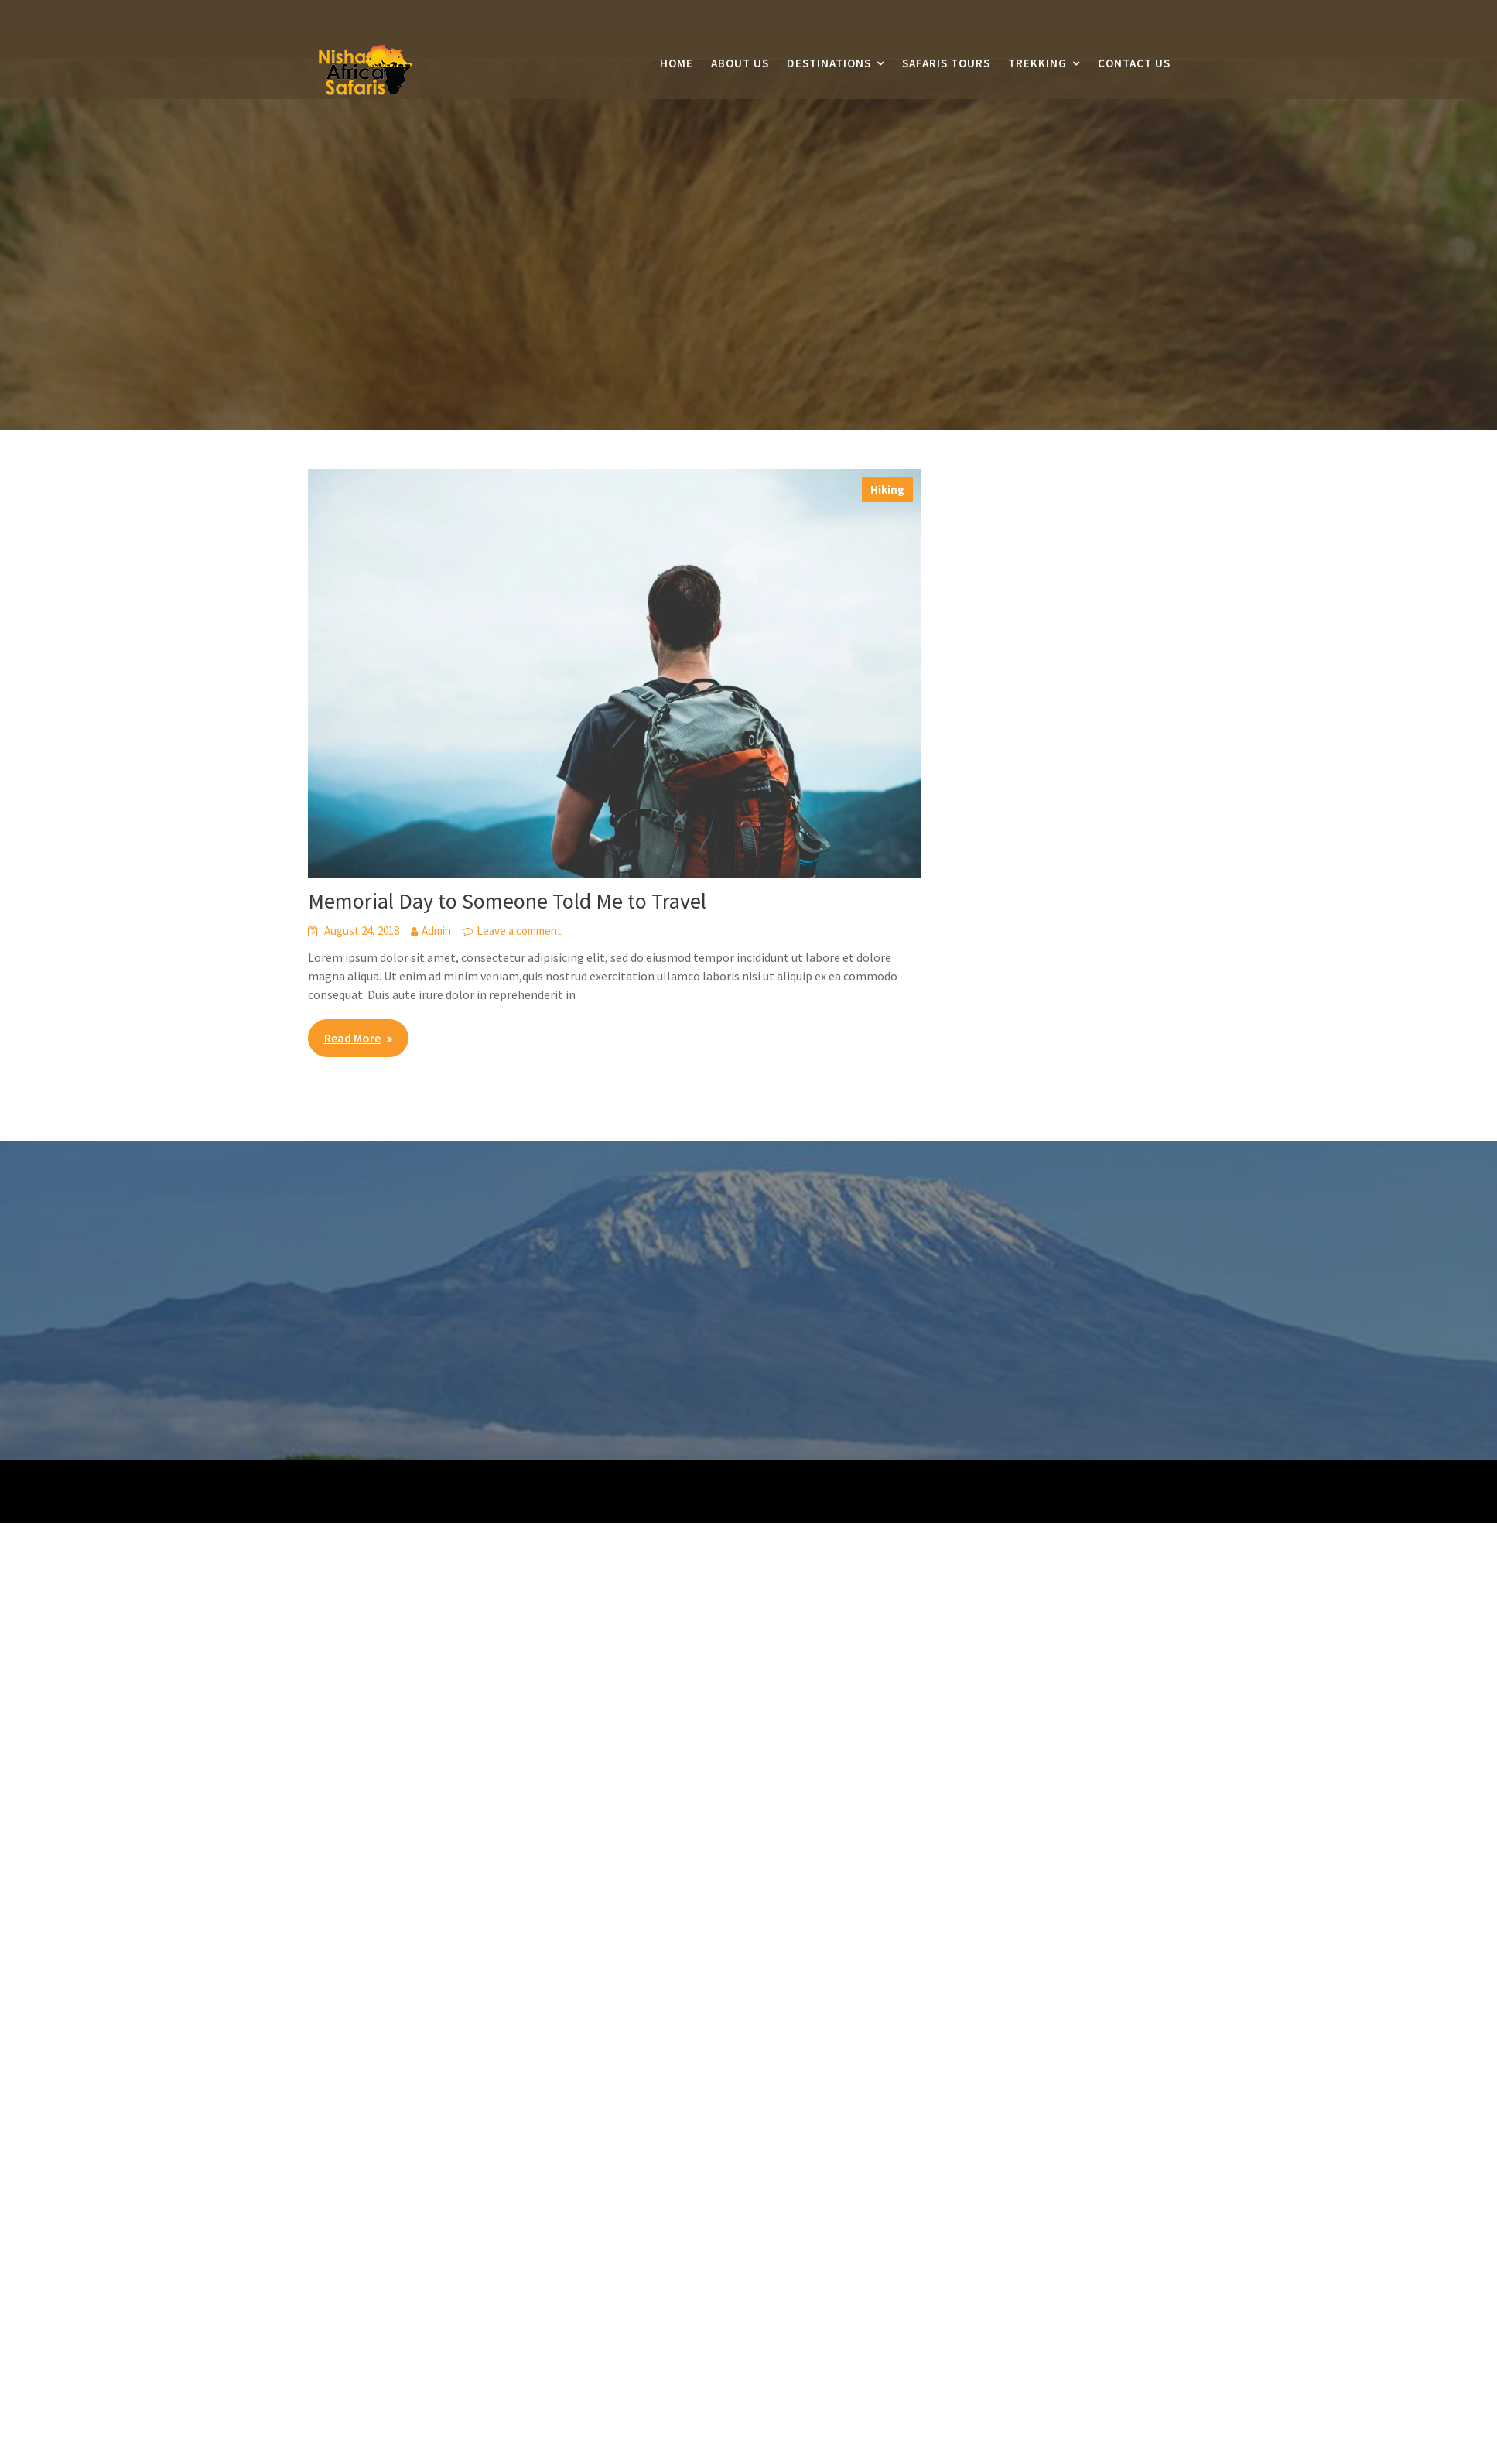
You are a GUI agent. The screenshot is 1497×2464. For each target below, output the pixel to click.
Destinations (829, 63)
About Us (740, 63)
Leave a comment (519, 930)
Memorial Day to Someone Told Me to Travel (507, 901)
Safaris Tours (946, 63)
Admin (436, 930)
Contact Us (1134, 63)
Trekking (1037, 63)
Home (676, 63)
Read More (352, 1037)
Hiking (887, 489)
